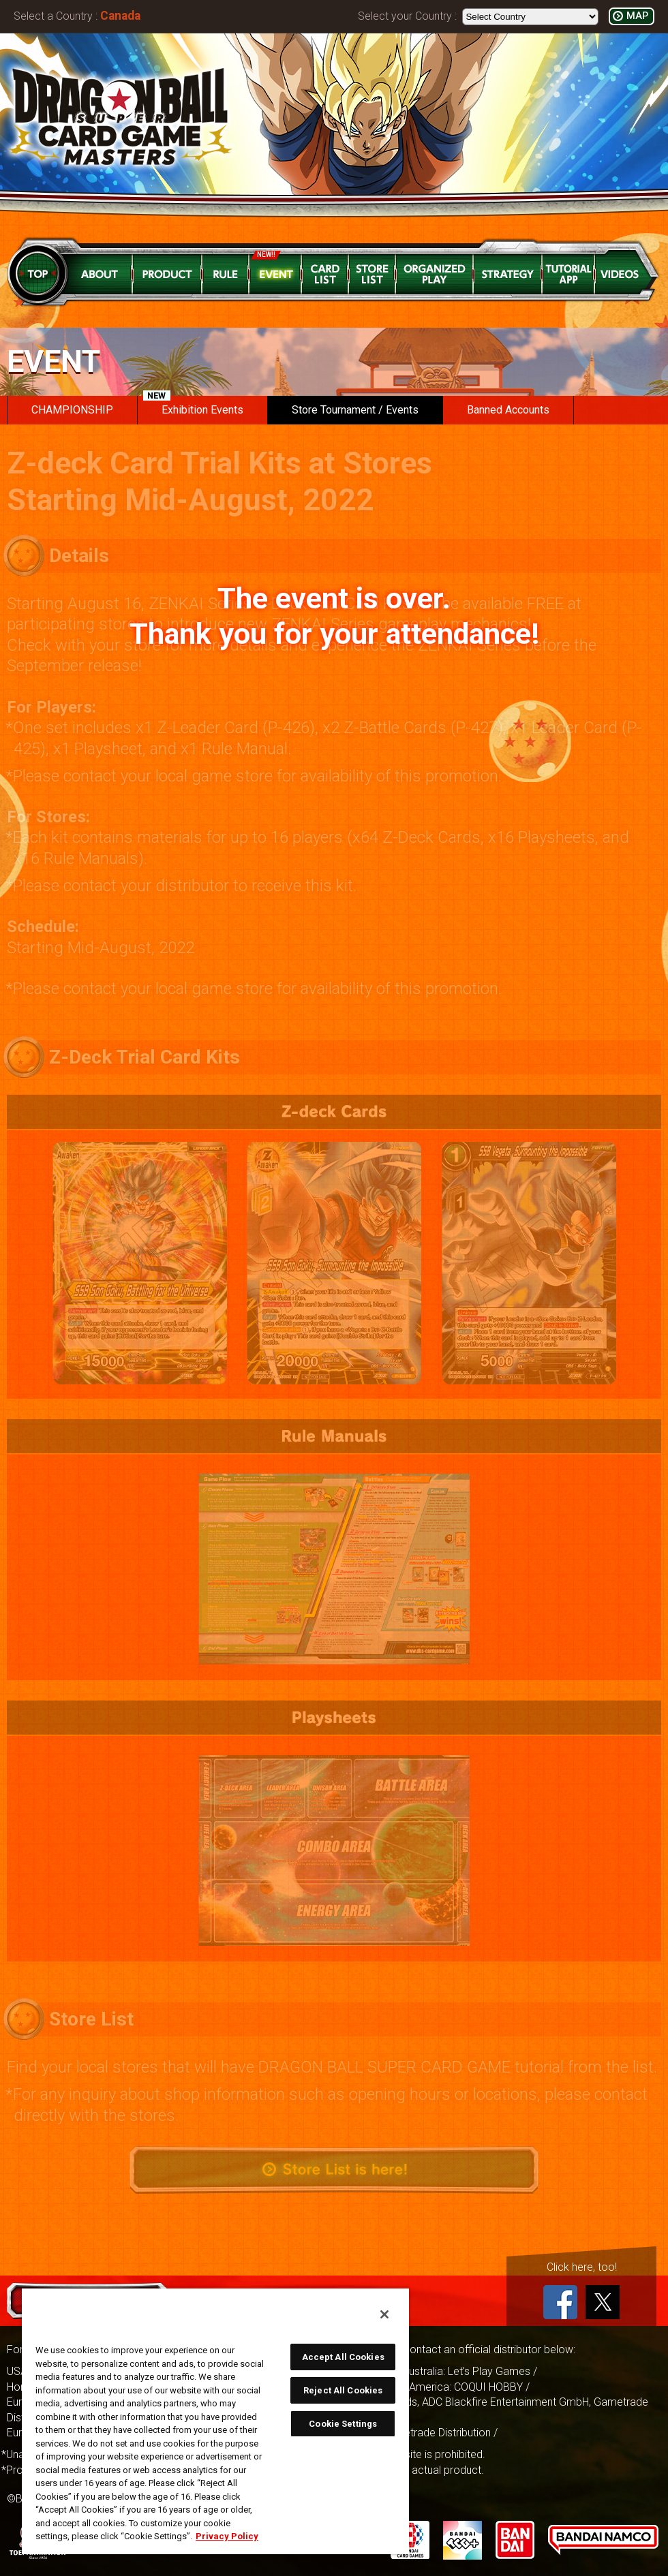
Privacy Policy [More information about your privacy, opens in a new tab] (227, 2536)
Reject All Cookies (342, 2390)
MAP (637, 16)
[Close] (384, 2314)
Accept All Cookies (343, 2357)
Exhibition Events (193, 406)
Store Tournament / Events (355, 409)
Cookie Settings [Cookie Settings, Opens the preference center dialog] (343, 2424)
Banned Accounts (508, 409)
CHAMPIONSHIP (72, 409)
